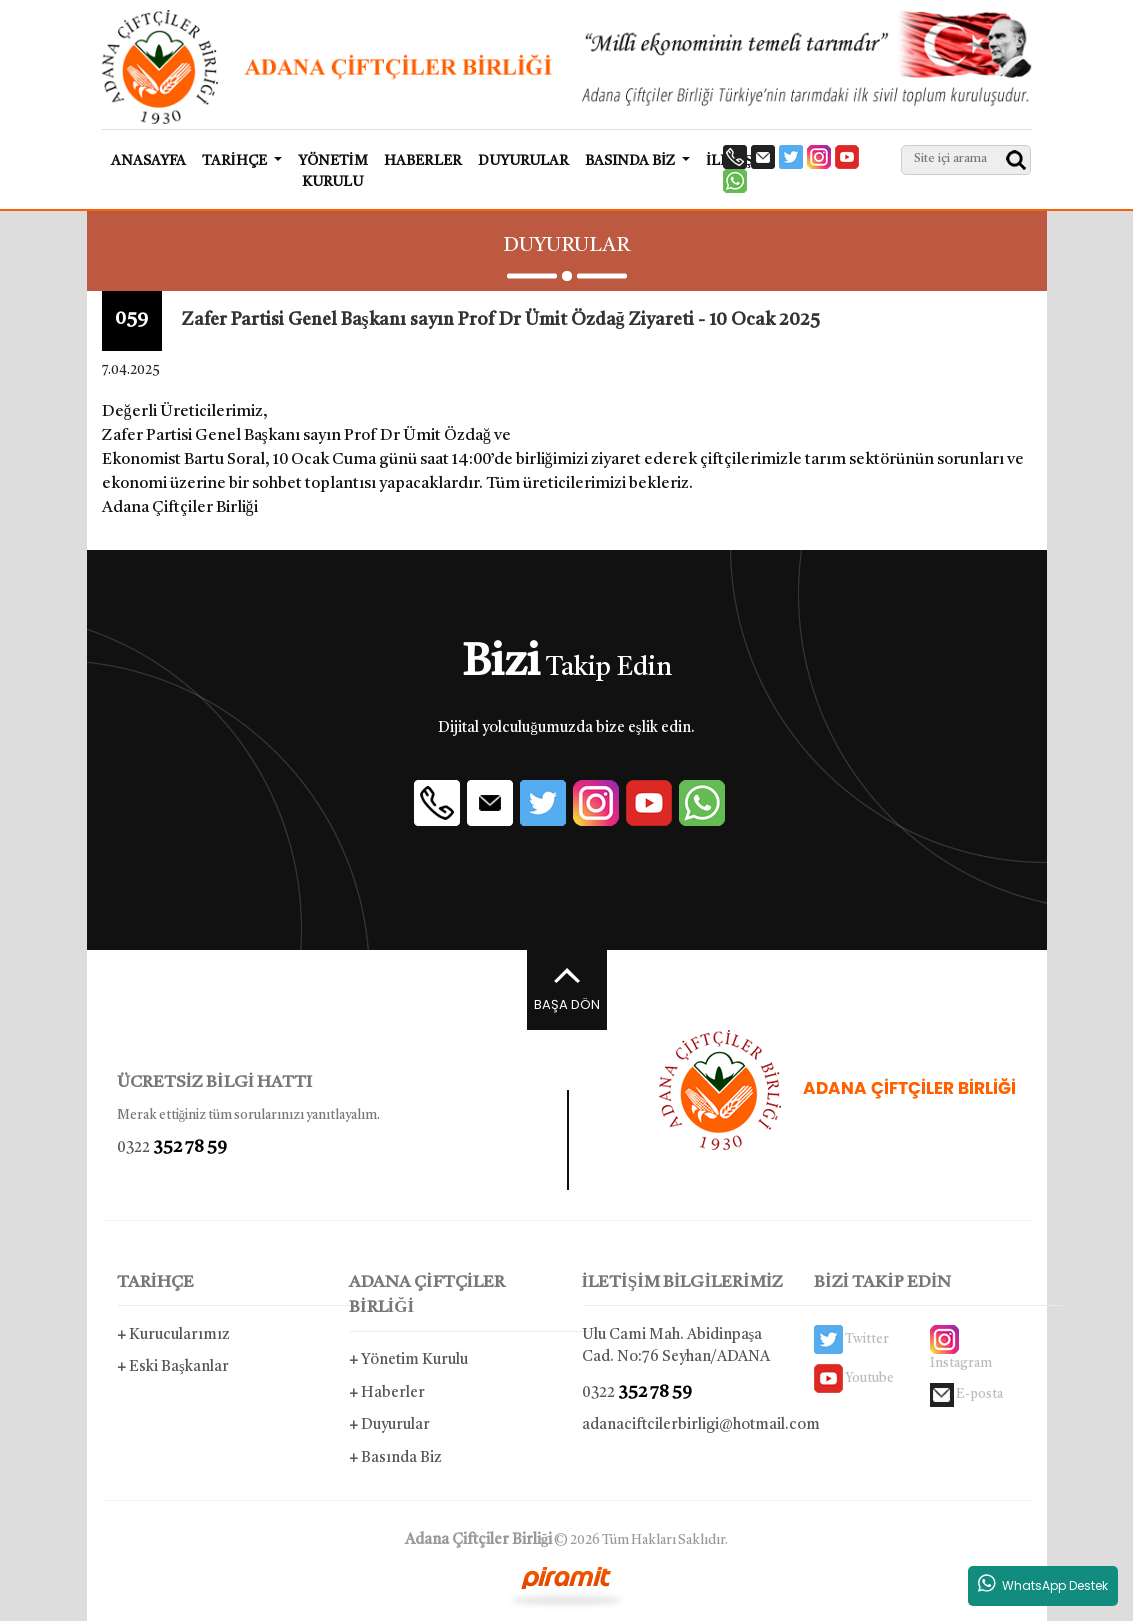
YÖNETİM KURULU (333, 171)
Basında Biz (395, 1458)
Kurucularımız (173, 1335)
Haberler (387, 1393)
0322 (172, 1147)
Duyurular (389, 1425)
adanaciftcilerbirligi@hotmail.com (683, 1425)
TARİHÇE (156, 1282)
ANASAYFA (148, 161)
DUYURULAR (523, 161)
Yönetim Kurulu (408, 1360)
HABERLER (423, 161)
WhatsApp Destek (1043, 1584)
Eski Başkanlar (173, 1367)
